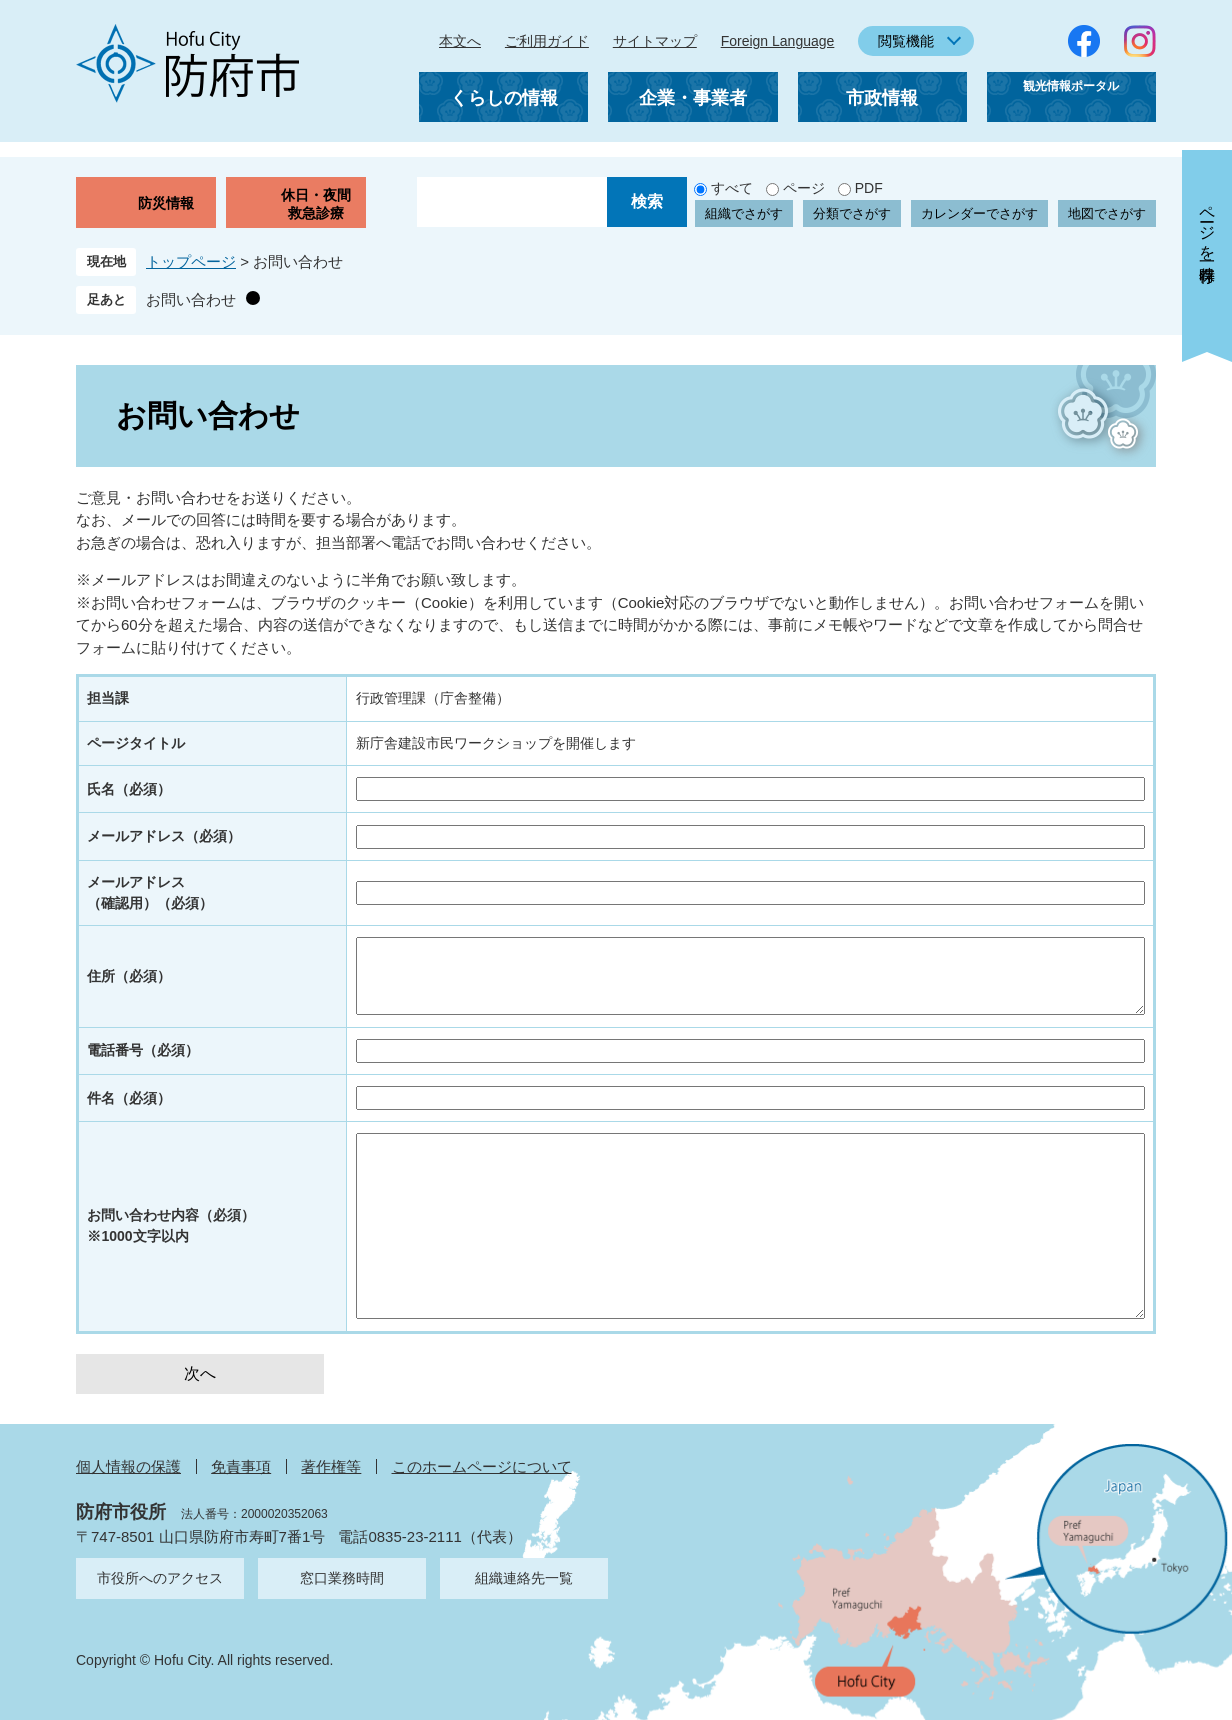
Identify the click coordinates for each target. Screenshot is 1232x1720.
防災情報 (166, 203)
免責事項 (241, 1466)
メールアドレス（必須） (164, 836)
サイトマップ (655, 41)
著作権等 (331, 1466)
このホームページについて (482, 1466)
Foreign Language (778, 41)
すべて (732, 188)
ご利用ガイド (547, 41)
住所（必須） (129, 976)
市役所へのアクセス (160, 1578)
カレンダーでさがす (979, 213)
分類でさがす (852, 213)
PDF (869, 188)
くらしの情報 (504, 98)
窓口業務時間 (342, 1578)
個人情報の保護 (128, 1466)
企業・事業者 (693, 98)
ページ (804, 188)
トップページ (191, 261)
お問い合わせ (191, 299)
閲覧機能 (906, 41)
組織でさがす (744, 213)
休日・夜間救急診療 (316, 204)
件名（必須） (129, 1098)
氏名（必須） (129, 789)
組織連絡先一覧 (524, 1578)
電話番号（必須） (143, 1050)
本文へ (460, 41)
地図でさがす (1107, 213)
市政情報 (882, 98)
